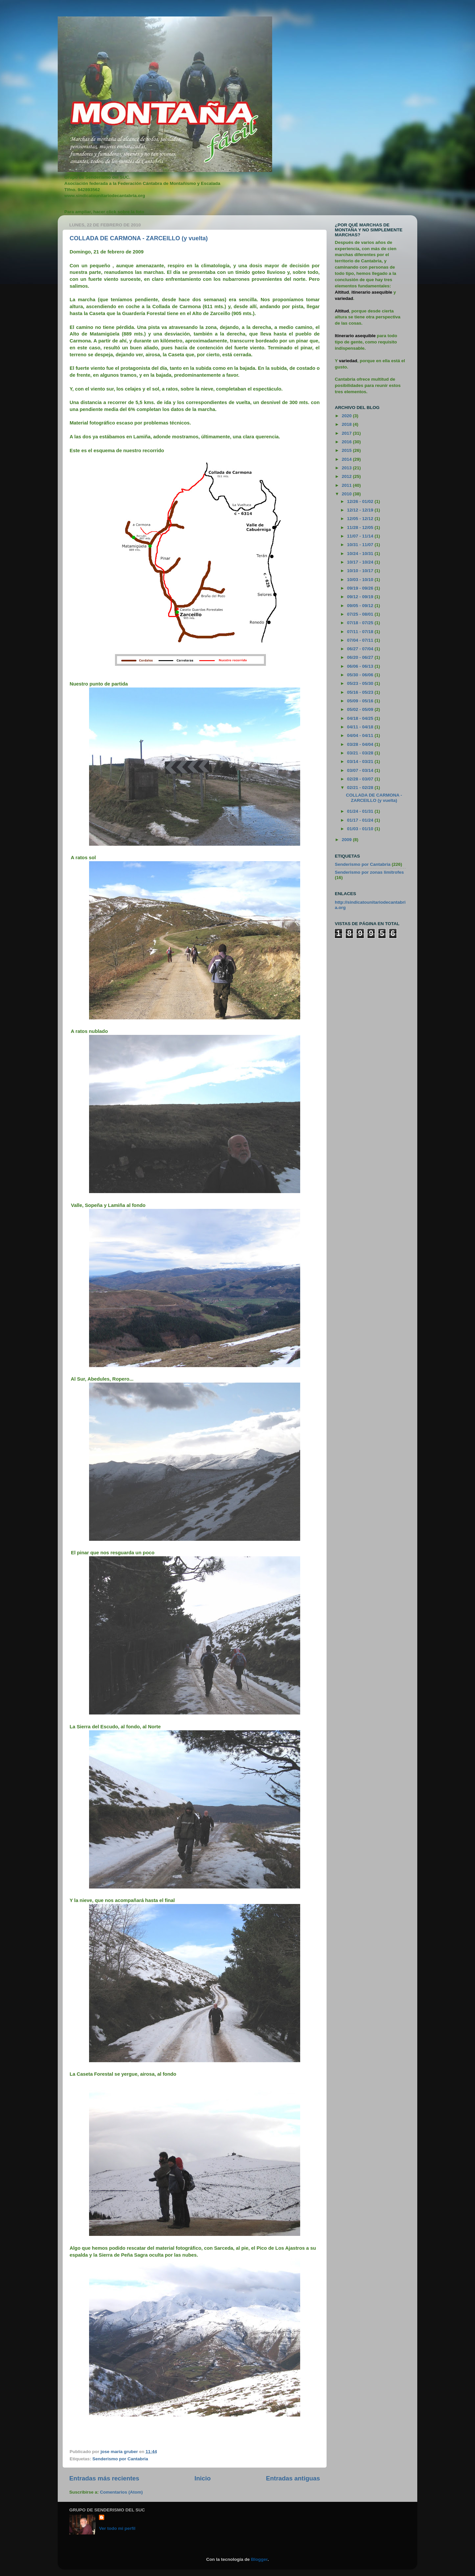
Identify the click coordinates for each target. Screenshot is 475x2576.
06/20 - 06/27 (360, 657)
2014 (347, 459)
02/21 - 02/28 (360, 787)
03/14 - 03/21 (360, 761)
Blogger (259, 2559)
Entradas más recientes (104, 2478)
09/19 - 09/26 (360, 588)
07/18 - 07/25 (360, 622)
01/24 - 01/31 (360, 811)
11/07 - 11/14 (360, 536)
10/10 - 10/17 (360, 570)
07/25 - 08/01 (360, 614)
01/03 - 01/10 (360, 828)
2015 (347, 450)
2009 (347, 839)
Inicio (203, 2478)
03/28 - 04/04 (360, 744)
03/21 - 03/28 (360, 752)
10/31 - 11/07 (360, 544)
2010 (347, 493)
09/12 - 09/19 (360, 596)
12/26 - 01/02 (360, 501)
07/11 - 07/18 (360, 631)
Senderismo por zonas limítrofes (369, 872)
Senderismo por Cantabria (120, 2458)
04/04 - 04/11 (360, 735)
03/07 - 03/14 (360, 770)
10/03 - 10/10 (360, 579)
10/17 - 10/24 (360, 562)
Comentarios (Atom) (121, 2492)
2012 (347, 476)
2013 (347, 467)
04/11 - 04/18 (360, 726)
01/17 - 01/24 (360, 820)
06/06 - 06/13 (360, 666)
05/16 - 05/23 (360, 692)
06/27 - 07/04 (360, 648)
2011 (347, 485)
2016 (347, 441)
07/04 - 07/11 (360, 640)
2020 (347, 415)
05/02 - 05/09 (360, 709)
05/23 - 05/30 (360, 683)
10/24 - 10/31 (360, 553)
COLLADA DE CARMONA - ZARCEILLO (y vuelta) (139, 238)
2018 (347, 424)
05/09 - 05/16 (360, 700)
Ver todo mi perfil (117, 2528)
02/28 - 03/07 (360, 778)
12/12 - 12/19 (360, 510)
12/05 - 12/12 (360, 518)
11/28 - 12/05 (360, 527)
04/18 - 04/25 (360, 718)
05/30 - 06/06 (360, 674)
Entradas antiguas (293, 2478)
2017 (347, 433)
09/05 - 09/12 (360, 605)
